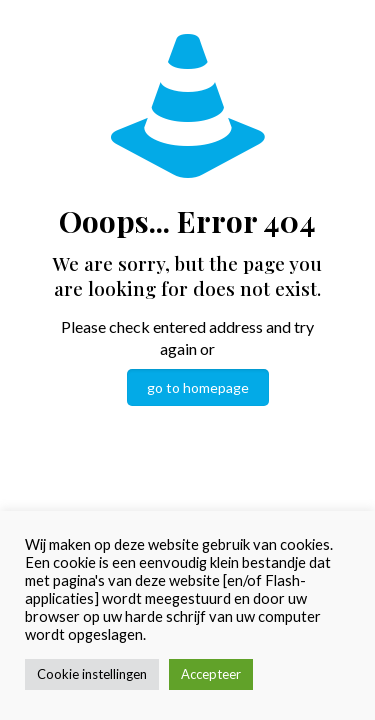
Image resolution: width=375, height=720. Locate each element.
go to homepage (198, 387)
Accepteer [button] (211, 674)
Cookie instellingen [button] (92, 674)
